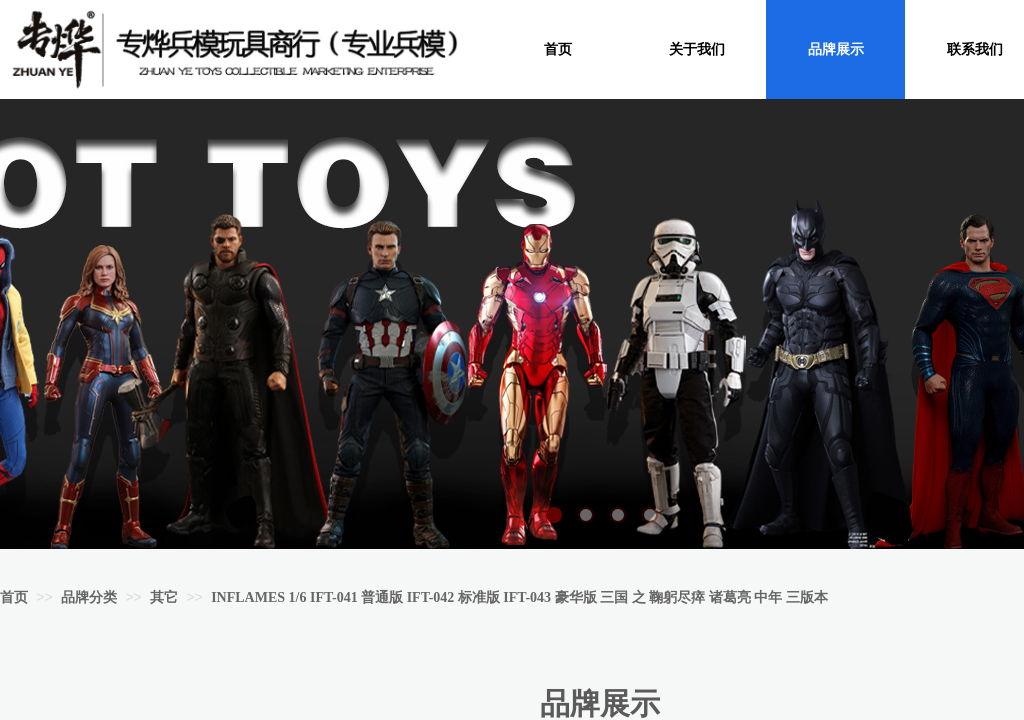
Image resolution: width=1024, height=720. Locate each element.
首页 (14, 597)
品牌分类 (89, 597)
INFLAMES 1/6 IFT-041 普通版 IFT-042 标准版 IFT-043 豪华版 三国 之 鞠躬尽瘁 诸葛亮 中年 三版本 (519, 597)
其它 (164, 597)
